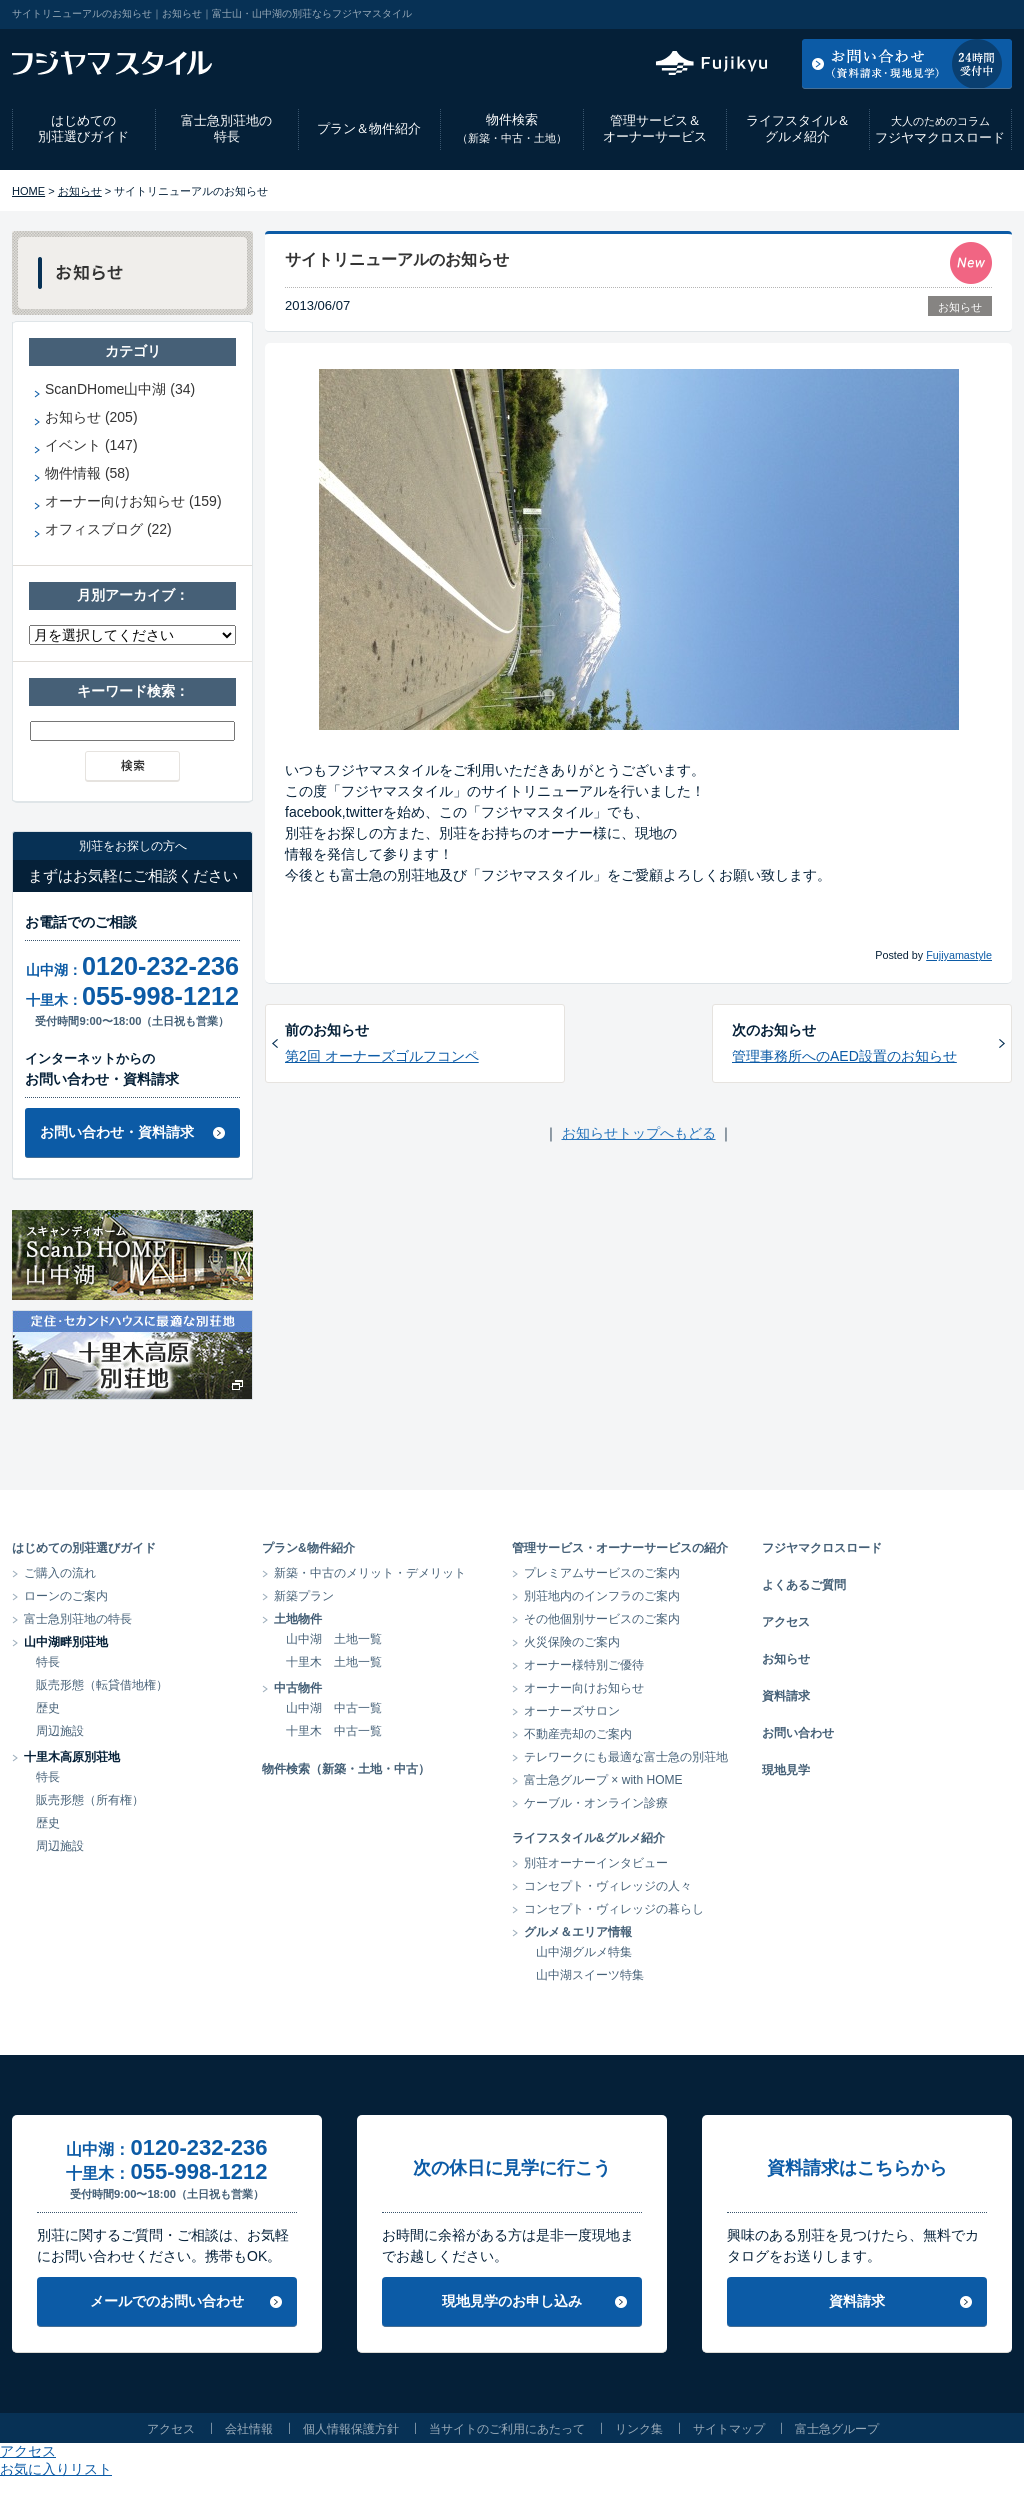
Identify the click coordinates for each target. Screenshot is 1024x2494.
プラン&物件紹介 (308, 1548)
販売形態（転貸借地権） (102, 1685)
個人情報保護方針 (351, 2429)
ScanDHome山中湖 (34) (120, 389)
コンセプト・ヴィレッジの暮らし (614, 1909)
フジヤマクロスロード (940, 129)
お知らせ (80, 191)
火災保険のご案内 (572, 1642)
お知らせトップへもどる (639, 1133)
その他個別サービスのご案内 (602, 1619)
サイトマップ (729, 2429)
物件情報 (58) (87, 473)
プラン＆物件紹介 (369, 128)
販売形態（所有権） (90, 1800)
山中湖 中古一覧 (334, 1708)
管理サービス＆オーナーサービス (655, 129)
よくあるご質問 (804, 1585)
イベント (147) (91, 445)
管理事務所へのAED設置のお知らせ (844, 1056)
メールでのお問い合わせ (167, 2301)
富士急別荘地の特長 (226, 129)
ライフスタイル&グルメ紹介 (588, 1838)
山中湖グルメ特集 (584, 1952)
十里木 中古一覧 (334, 1731)
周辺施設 (60, 1731)
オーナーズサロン (572, 1711)
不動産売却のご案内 (578, 1734)
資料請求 (786, 1696)
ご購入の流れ (60, 1573)
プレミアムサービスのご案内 (602, 1573)
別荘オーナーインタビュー (596, 1863)
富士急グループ (837, 2429)
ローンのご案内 (66, 1596)
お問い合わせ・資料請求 (117, 1132)
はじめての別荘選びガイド (83, 129)
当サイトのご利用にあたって (507, 2429)
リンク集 (639, 2429)
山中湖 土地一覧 (334, 1639)
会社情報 (249, 2429)
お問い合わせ (798, 1733)
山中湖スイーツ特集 (590, 1975)
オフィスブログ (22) (108, 529)
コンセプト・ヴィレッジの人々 (608, 1886)
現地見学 (786, 1770)
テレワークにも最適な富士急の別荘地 (626, 1757)
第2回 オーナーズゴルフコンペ (382, 1056)
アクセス (851, 14)
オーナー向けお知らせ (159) (133, 501)
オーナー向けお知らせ (584, 1688)
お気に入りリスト (958, 14)
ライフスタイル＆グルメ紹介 (798, 129)
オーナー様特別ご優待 (584, 1665)
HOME (28, 191)
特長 (48, 1662)
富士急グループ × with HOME (603, 1780)
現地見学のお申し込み (512, 2301)
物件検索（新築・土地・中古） (346, 1769)
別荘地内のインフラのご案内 (602, 1596)
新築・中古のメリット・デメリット (370, 1573)
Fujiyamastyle (959, 955)
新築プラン (304, 1596)
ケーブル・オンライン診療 (596, 1803)
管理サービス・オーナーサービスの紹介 (620, 1548)
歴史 (48, 1708)
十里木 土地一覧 (334, 1662)
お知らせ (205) (91, 417)
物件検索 (512, 128)
